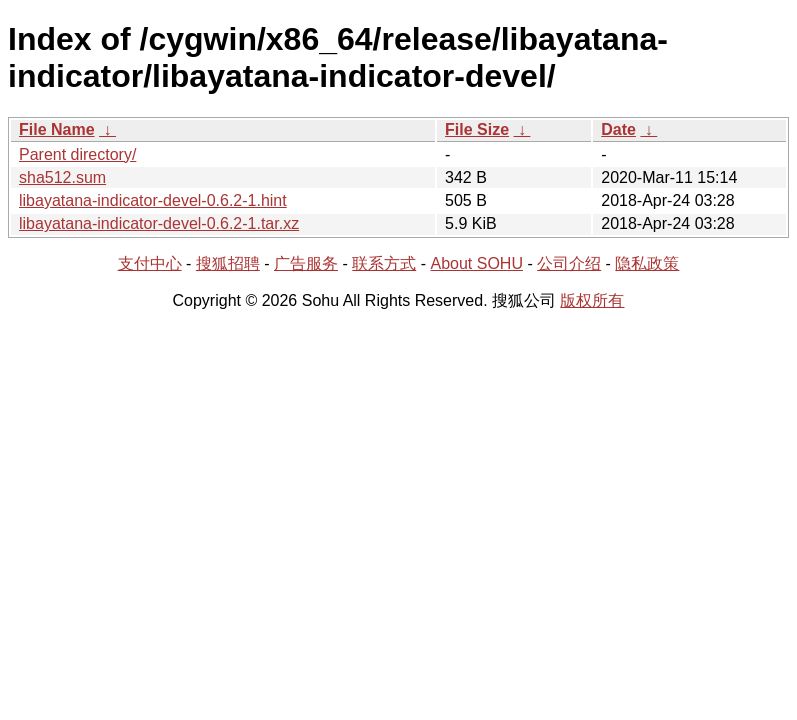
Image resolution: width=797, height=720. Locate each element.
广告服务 (306, 263)
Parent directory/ (77, 154)
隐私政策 (647, 263)
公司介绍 (569, 263)
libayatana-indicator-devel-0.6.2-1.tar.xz (159, 223)
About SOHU (476, 263)
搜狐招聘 (228, 263)
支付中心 (150, 263)
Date (618, 129)
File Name (57, 129)
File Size (477, 129)
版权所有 (592, 300)
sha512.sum (62, 177)
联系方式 (384, 263)
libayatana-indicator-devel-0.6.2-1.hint (153, 200)
